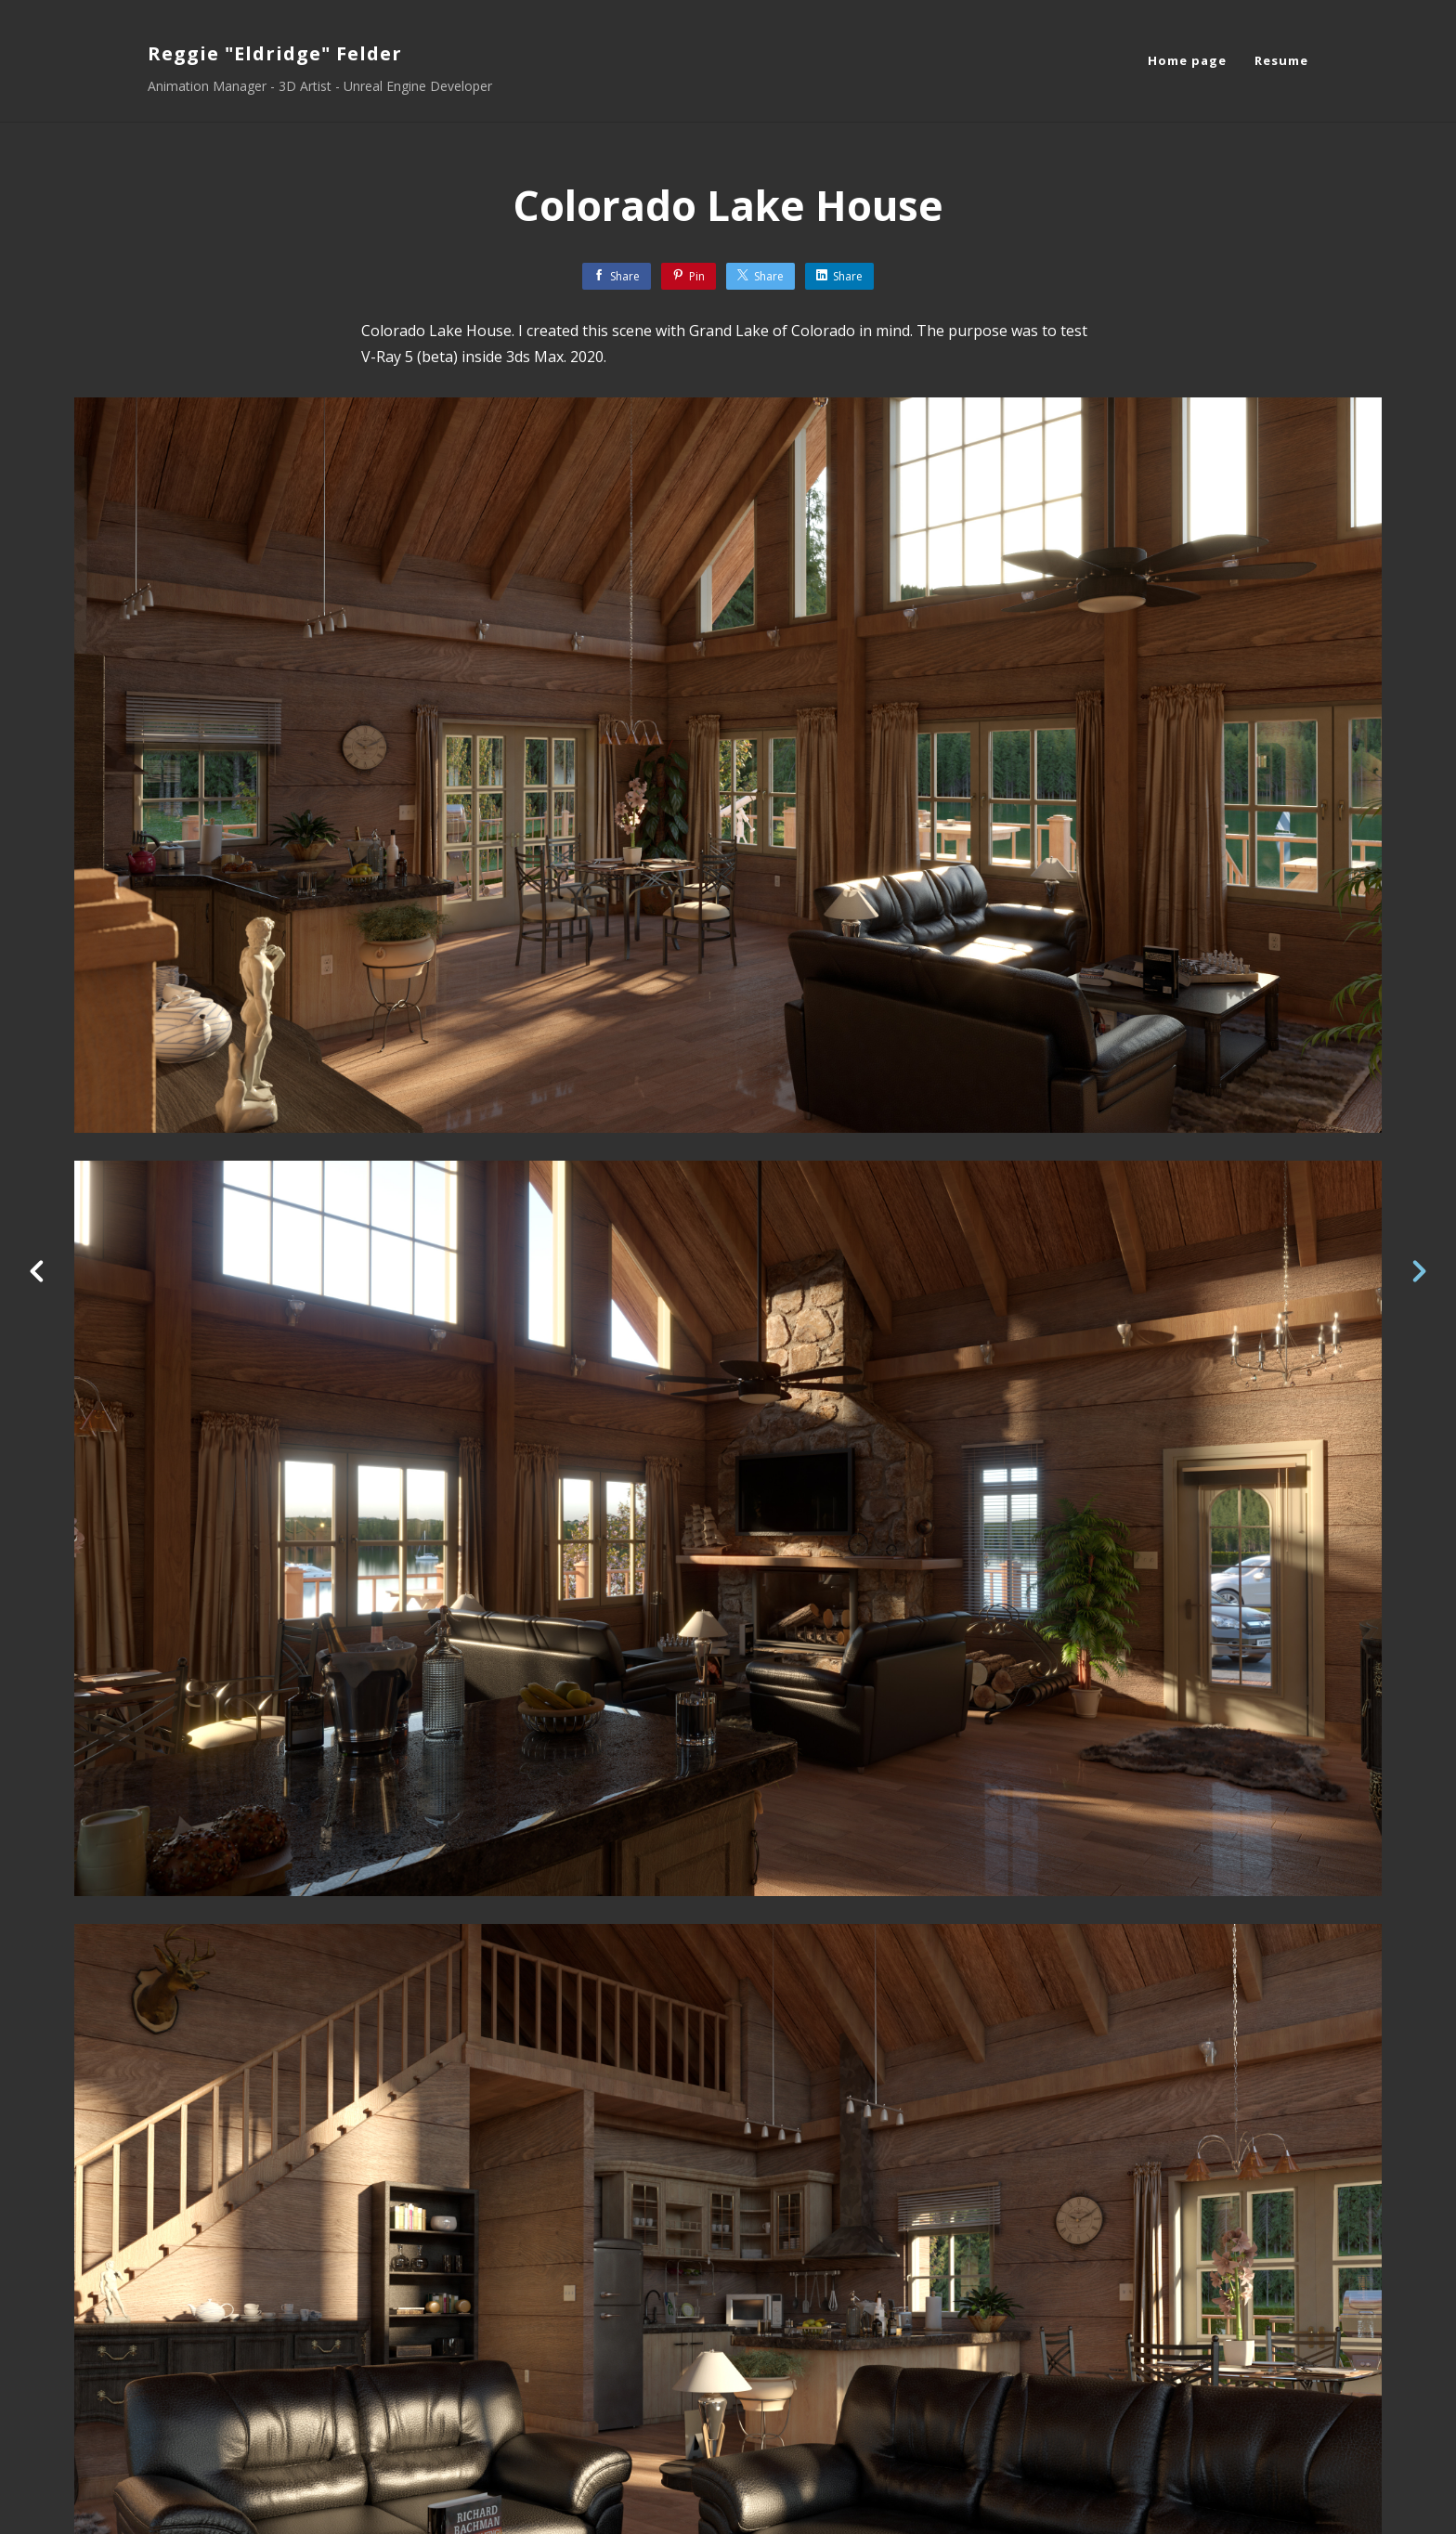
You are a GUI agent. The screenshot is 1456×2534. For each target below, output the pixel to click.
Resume (1281, 60)
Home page (1187, 60)
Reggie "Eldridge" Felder (275, 53)
